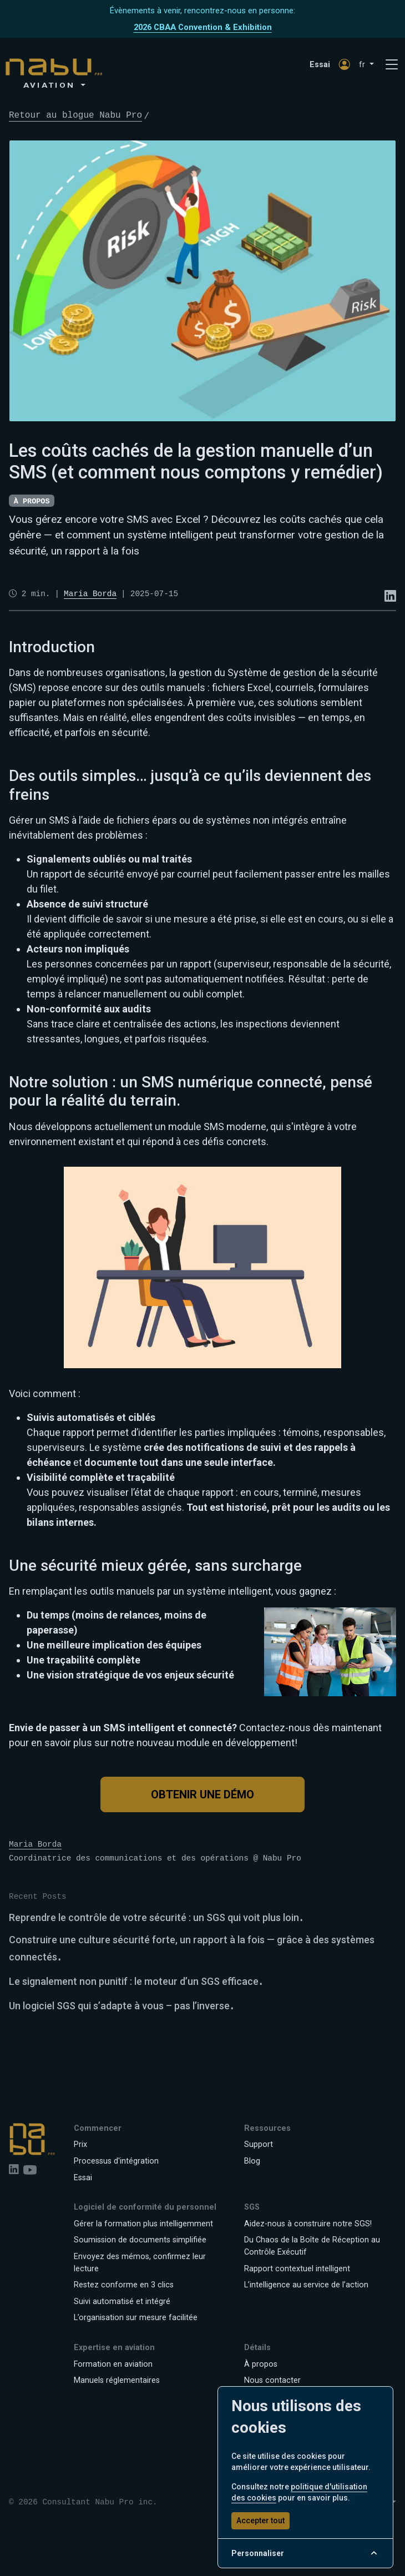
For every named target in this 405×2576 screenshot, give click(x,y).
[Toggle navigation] (392, 65)
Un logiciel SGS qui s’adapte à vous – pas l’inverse (119, 2006)
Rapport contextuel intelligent (297, 2268)
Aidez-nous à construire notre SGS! (308, 2224)
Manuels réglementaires (117, 2380)
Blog (252, 2161)
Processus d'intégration (116, 2161)
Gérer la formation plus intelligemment (143, 2224)
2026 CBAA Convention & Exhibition (203, 27)
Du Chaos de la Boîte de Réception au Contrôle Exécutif (312, 2246)
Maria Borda (35, 1844)
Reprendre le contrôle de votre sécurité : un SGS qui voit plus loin (154, 1917)
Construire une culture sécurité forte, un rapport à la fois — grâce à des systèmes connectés (191, 1948)
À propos (260, 2364)
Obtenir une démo (202, 1794)
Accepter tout (260, 2520)
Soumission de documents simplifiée (140, 2240)
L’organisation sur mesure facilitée (136, 2317)
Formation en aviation (113, 2364)
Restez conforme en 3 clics (124, 2285)
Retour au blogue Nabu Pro (75, 115)
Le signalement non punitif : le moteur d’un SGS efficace (134, 1981)
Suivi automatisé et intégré (122, 2301)
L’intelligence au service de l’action (306, 2285)
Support (258, 2144)
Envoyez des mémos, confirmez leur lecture (140, 2262)
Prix (80, 2144)
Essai (320, 64)
